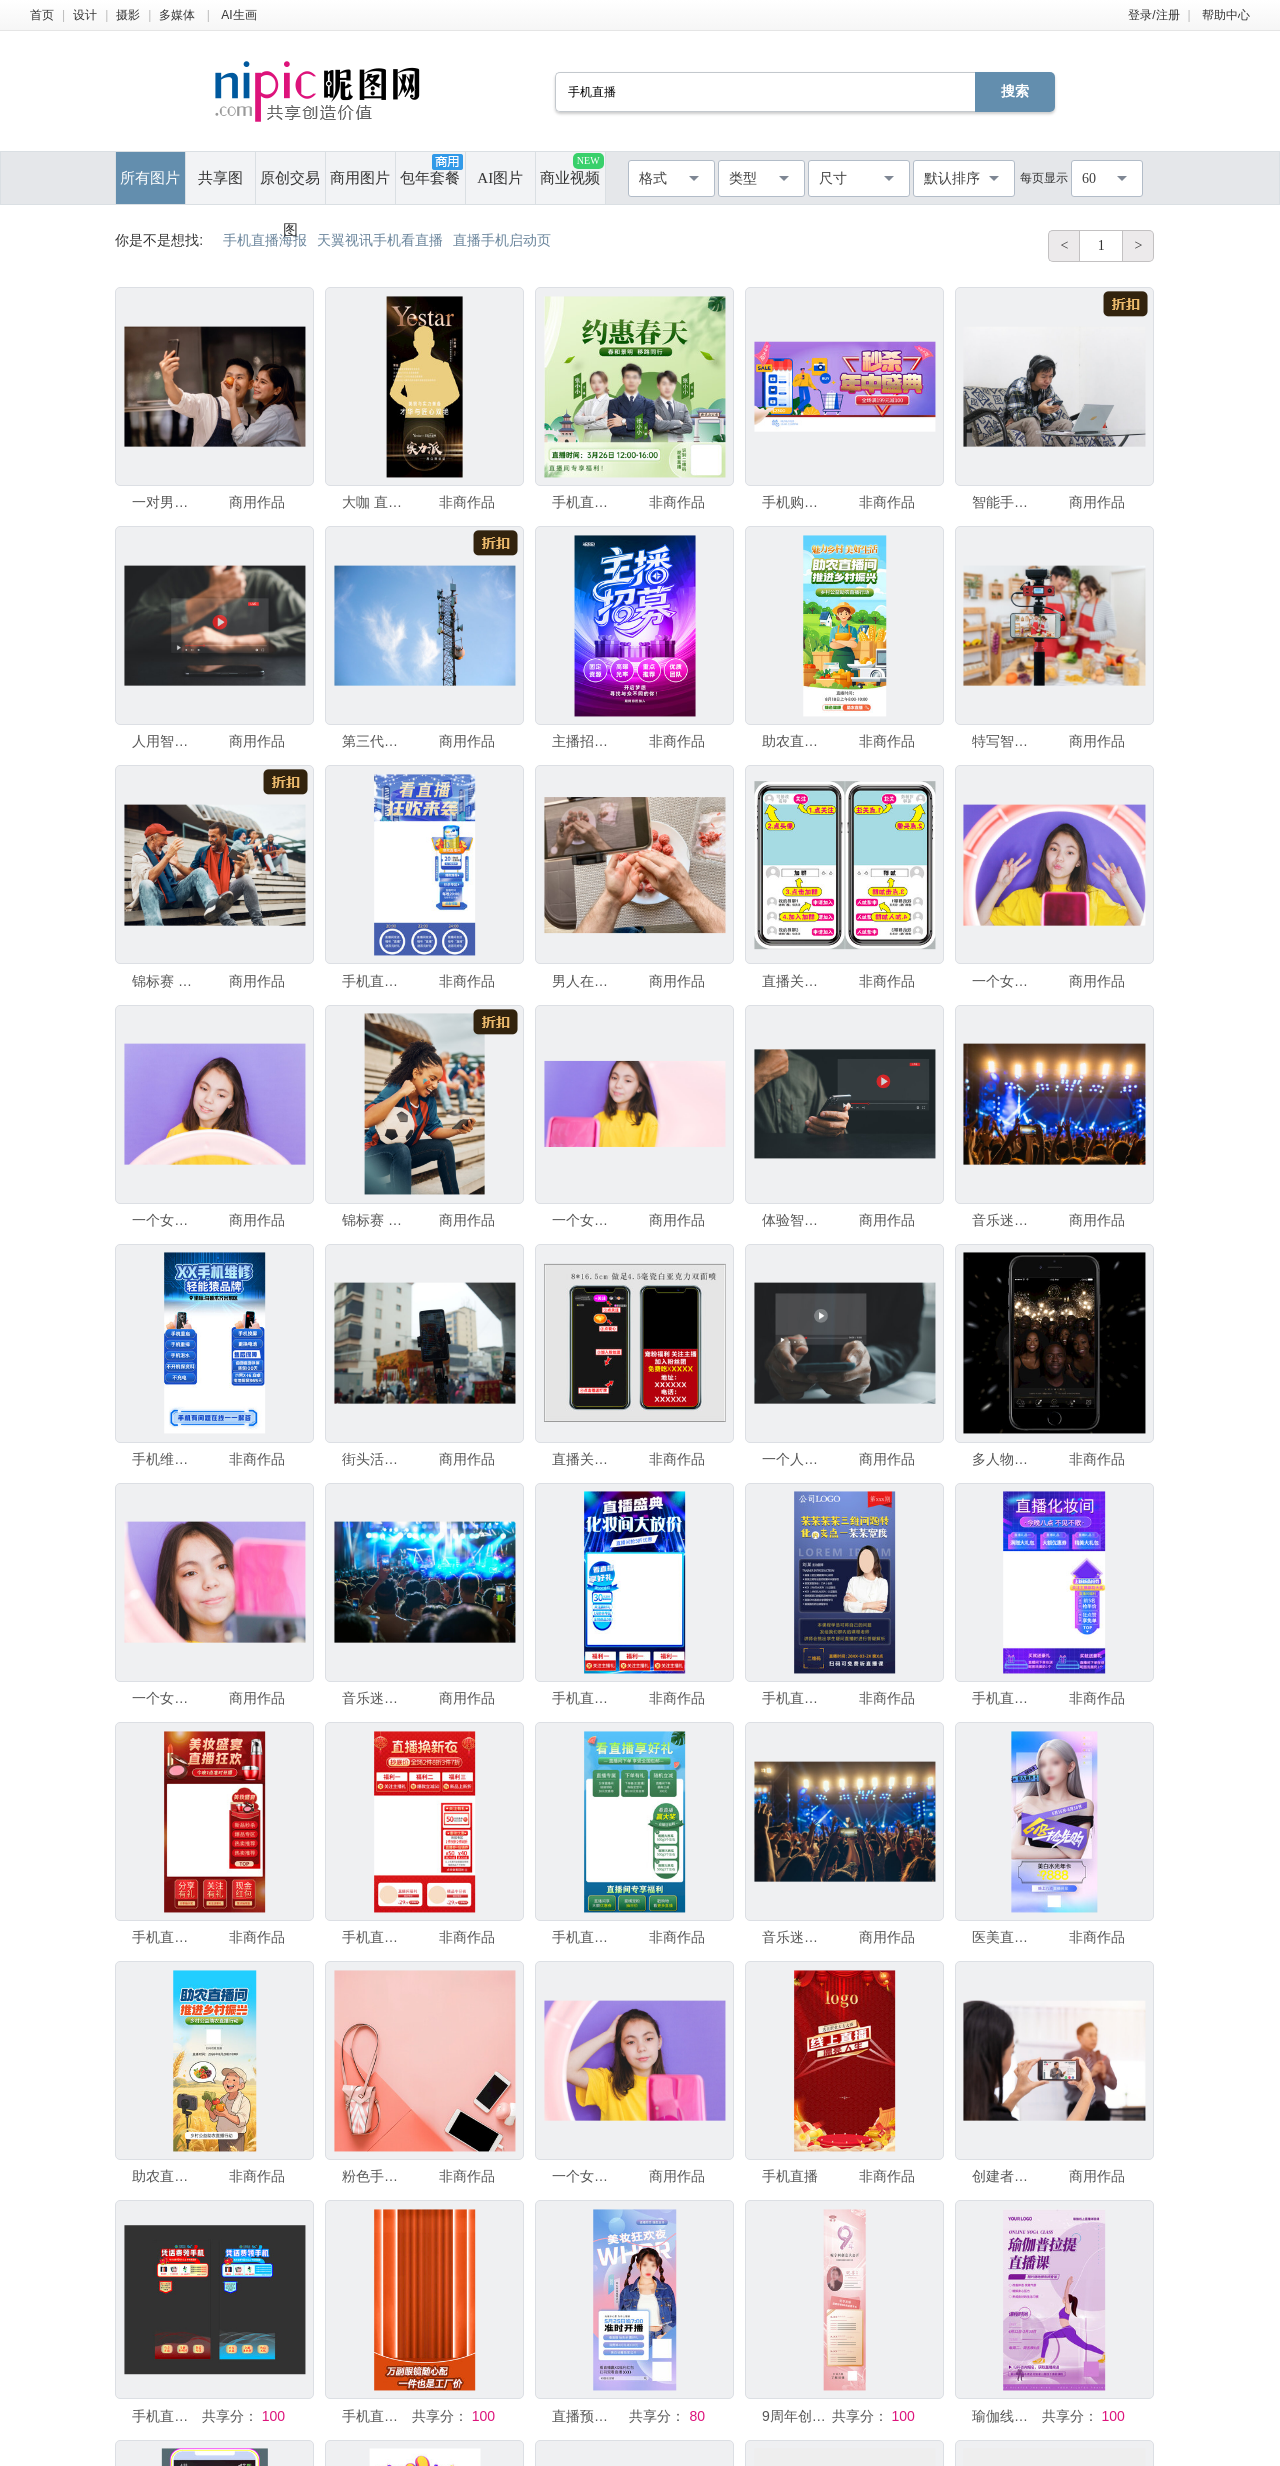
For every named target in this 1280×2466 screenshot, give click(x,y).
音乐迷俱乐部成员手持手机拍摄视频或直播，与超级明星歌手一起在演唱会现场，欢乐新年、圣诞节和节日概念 (795, 1937)
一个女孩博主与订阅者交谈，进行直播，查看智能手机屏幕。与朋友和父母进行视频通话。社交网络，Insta (1005, 981)
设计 (85, 15)
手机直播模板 (375, 981)
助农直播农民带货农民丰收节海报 (165, 2176)
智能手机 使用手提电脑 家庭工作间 (1005, 502)
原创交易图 (290, 187)
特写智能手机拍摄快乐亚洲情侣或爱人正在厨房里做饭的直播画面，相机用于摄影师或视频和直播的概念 (1005, 741)
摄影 (128, 15)
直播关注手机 (585, 1459)
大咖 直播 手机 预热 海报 (375, 502)
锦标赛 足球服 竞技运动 (375, 1220)
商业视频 (571, 169)
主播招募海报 (585, 741)
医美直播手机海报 (1005, 1937)
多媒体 (177, 15)
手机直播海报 (795, 1698)
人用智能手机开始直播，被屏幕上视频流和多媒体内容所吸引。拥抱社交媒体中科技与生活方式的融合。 (165, 741)
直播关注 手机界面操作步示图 (795, 981)
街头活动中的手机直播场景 (375, 1459)
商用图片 (360, 178)
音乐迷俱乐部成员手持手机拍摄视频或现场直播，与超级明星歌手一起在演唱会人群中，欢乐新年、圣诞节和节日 (1005, 1220)
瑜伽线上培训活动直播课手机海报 (1005, 2416)
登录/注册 (1153, 15)
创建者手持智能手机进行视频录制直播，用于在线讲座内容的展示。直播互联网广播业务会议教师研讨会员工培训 (1005, 2176)
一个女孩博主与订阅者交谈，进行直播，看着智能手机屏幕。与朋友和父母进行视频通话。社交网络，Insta (165, 1220)
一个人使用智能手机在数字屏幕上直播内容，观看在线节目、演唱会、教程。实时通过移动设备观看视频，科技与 (795, 1459)
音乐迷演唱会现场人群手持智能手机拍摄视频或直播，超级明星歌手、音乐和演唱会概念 (375, 1698)
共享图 (220, 178)
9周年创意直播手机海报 (795, 2416)
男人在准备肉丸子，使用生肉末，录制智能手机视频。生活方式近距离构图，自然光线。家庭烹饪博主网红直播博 (585, 981)
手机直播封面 (585, 502)
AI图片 (500, 178)
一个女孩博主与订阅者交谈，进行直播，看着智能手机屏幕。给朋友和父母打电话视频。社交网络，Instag (165, 1698)
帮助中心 (1226, 15)
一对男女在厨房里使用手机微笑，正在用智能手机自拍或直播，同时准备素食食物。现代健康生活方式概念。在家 (165, 502)
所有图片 (150, 178)
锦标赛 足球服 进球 (165, 981)
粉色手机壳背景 (375, 2176)
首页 (42, 15)
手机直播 (790, 2176)
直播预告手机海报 (585, 2416)
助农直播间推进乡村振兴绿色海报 (795, 741)
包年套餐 (431, 170)
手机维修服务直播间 (165, 1459)
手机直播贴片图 (165, 2416)
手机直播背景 (375, 2416)
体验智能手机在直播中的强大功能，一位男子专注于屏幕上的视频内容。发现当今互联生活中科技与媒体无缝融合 (795, 1220)
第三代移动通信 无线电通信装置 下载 (375, 741)
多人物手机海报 (1005, 1459)
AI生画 (238, 15)
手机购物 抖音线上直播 (795, 502)
